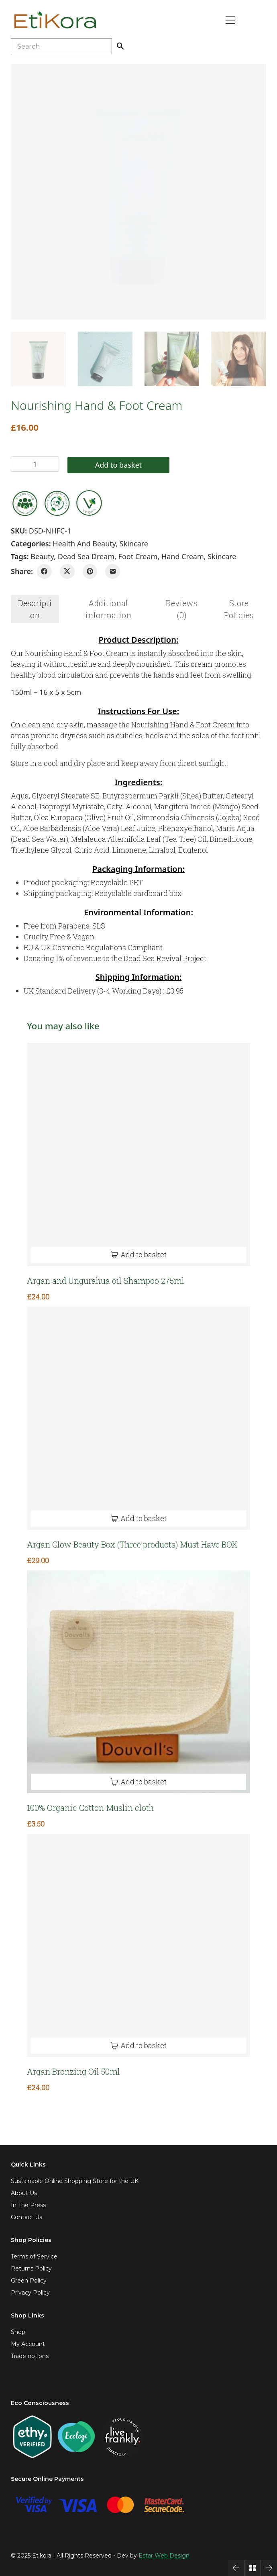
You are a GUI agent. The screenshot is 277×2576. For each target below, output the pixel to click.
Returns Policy (31, 2268)
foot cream (138, 556)
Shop (18, 2332)
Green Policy (29, 2280)
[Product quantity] (35, 464)
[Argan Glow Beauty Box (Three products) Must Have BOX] (138, 1418)
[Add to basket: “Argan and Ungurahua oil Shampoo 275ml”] (138, 1254)
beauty (42, 556)
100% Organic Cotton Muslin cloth (90, 1807)
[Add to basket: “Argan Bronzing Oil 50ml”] (138, 2046)
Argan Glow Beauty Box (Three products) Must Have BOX (132, 1544)
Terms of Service (34, 2256)
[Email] (112, 571)
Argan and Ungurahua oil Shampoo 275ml (105, 1280)
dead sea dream (86, 556)
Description (35, 609)
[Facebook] (44, 571)
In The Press (28, 2205)
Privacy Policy (30, 2292)
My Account (28, 2344)
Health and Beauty (84, 543)
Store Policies (239, 609)
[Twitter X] (67, 571)
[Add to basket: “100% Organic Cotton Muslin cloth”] (138, 1782)
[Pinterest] (90, 571)
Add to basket (118, 465)
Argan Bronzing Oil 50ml (73, 2071)
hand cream (182, 556)
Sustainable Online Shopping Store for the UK (74, 2181)
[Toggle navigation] (230, 20)
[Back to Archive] (252, 2568)
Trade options (30, 2356)
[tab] (35, 609)
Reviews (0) (182, 609)
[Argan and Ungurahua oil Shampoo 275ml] (138, 1154)
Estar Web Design (163, 2555)
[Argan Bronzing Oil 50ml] (138, 1945)
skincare (222, 556)
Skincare (134, 543)
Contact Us (26, 2217)
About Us (24, 2193)
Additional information (108, 609)
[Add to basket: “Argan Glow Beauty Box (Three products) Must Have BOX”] (138, 1518)
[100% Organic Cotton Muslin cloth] (138, 1682)
